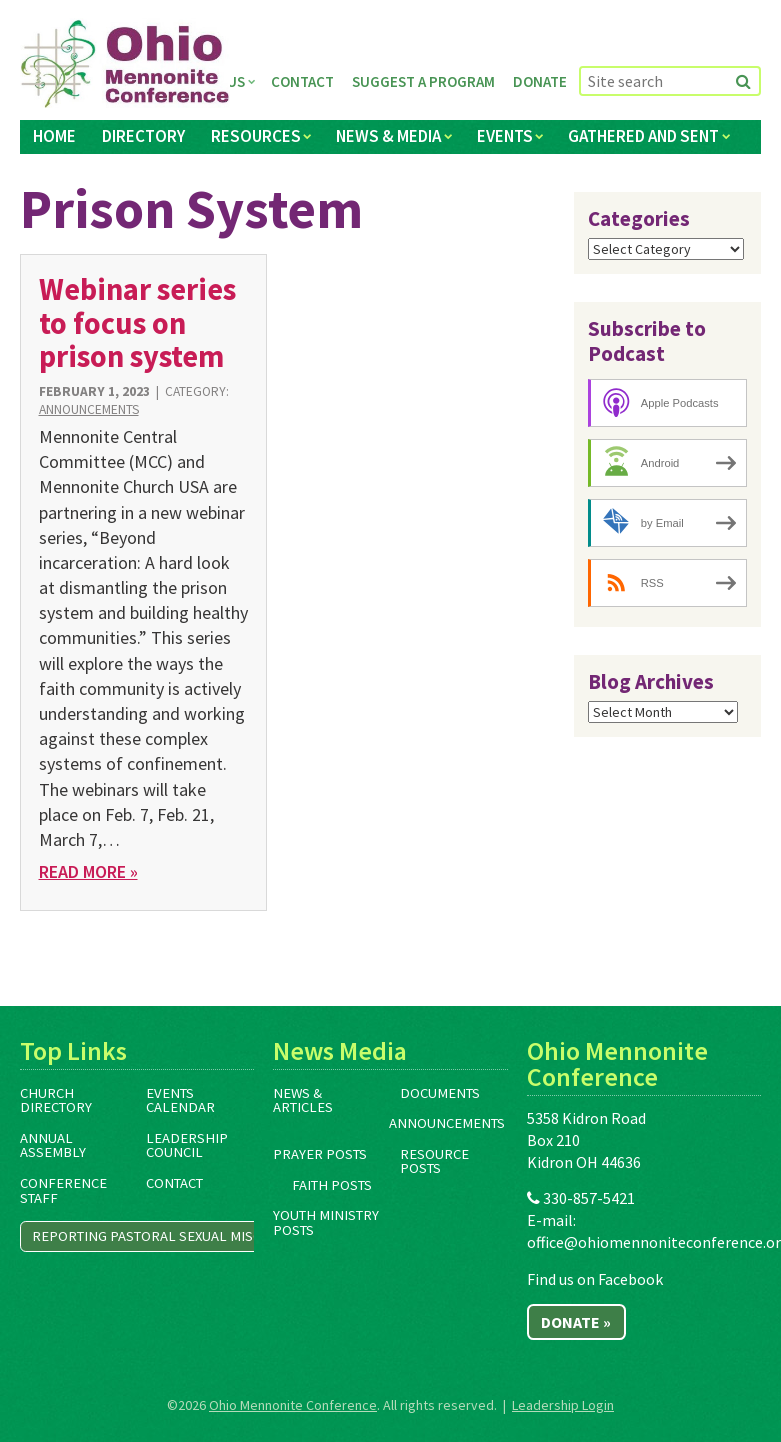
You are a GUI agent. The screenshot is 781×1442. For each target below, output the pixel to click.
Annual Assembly (53, 1145)
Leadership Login (563, 1405)
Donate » (576, 1322)
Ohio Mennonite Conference (293, 1405)
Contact (302, 81)
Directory (143, 136)
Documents (440, 1093)
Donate (540, 81)
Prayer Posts (320, 1154)
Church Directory (56, 1100)
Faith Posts (332, 1185)
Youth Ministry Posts (326, 1222)
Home (54, 136)
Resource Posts (434, 1161)
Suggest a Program (423, 81)
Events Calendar (180, 1100)
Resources (256, 136)
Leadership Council (187, 1145)
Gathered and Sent (643, 136)
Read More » (88, 871)
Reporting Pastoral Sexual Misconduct (173, 1236)
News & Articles (303, 1100)
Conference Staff (63, 1190)
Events (505, 136)
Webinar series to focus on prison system (137, 322)
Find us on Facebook (595, 1279)
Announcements (89, 409)
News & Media (388, 136)
